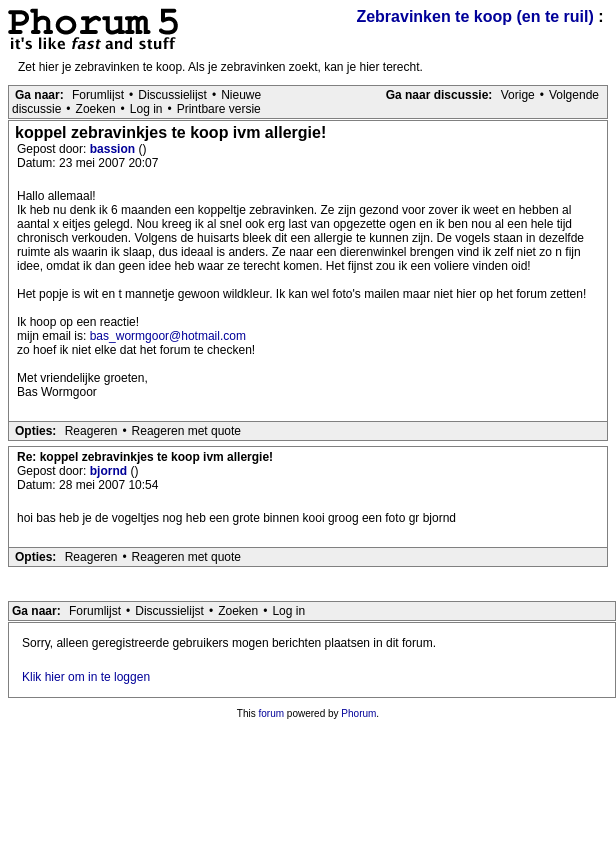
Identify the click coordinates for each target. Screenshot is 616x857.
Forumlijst (98, 95)
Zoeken (96, 109)
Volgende (574, 95)
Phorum (358, 713)
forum (272, 713)
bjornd (110, 471)
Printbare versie (219, 109)
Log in (146, 109)
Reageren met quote (186, 431)
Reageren (91, 431)
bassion (114, 149)
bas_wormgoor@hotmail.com (168, 336)
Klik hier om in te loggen (86, 677)
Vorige (518, 95)
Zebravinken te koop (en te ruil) (474, 16)
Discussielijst (172, 95)
